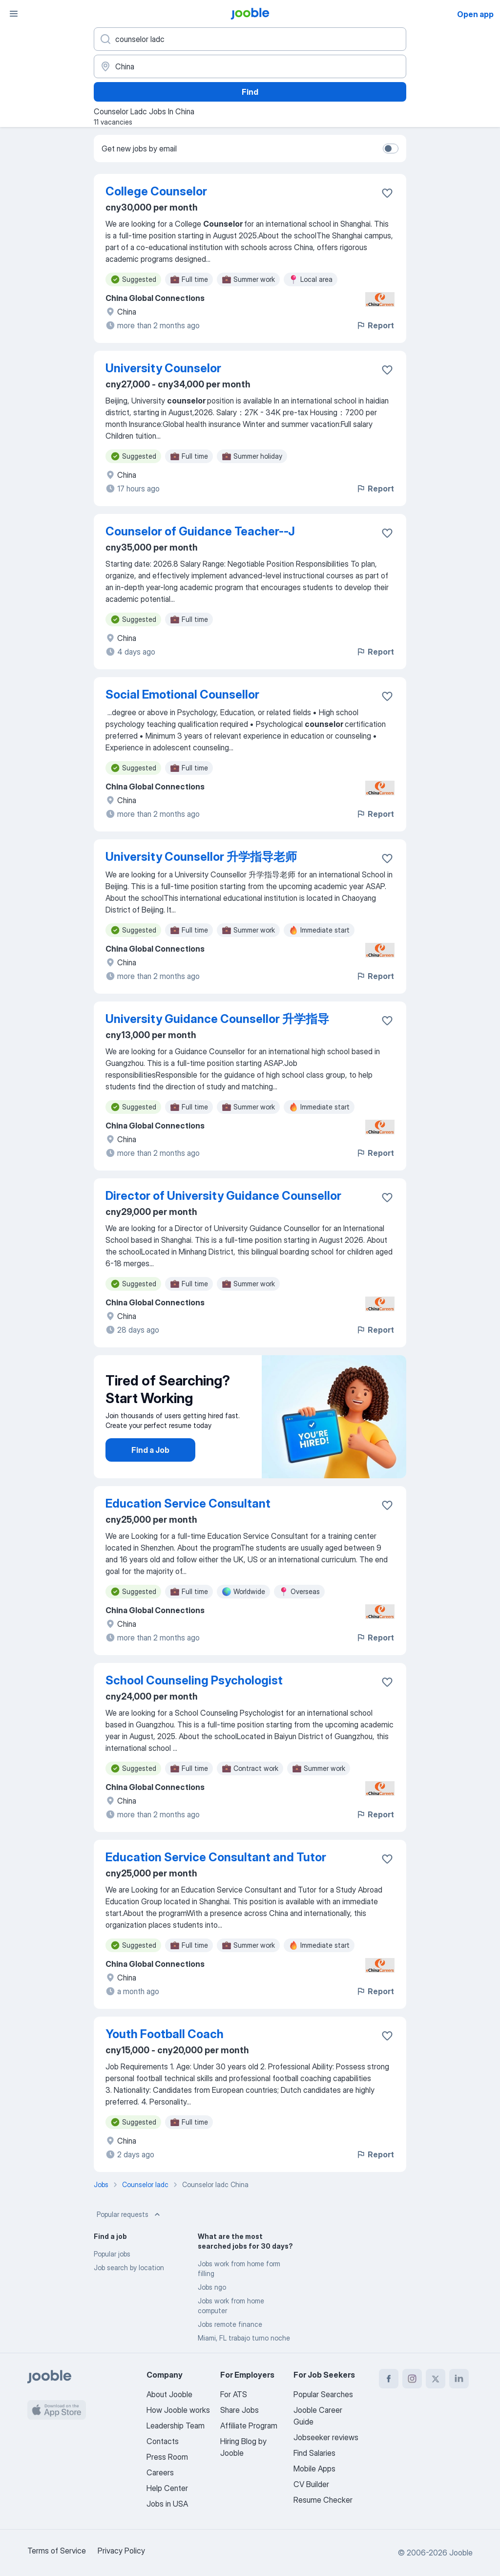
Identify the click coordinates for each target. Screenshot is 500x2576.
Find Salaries (314, 2453)
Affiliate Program (248, 2425)
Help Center (167, 2488)
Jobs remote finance (230, 2324)
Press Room (167, 2457)
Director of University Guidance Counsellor (223, 1196)
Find (250, 92)
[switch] (390, 148)
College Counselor (156, 191)
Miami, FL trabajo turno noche (244, 2338)
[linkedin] (459, 2378)
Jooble (461, 2552)
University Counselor (163, 368)
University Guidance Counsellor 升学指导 (217, 1019)
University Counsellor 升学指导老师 (201, 857)
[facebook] (388, 2378)
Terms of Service (56, 2550)
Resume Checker (323, 2500)
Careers (160, 2472)
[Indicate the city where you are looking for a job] (250, 66)
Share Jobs (239, 2410)
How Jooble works (178, 2410)
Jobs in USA (167, 2504)
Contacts (162, 2441)
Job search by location (129, 2267)
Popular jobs (112, 2254)
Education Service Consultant (188, 1503)
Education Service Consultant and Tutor (215, 1857)
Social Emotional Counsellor (182, 694)
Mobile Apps (314, 2468)
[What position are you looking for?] (250, 39)
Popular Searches (323, 2394)
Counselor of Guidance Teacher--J (200, 531)
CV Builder (311, 2484)
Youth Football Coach (164, 2034)
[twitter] (435, 2378)
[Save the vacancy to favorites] (387, 193)
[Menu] (13, 13)
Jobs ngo (212, 2287)
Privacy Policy (121, 2550)
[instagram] (412, 2378)
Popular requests (129, 2214)
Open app (475, 14)
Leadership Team (175, 2425)
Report (375, 325)
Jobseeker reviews (325, 2437)
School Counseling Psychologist (194, 1680)
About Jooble (169, 2394)
